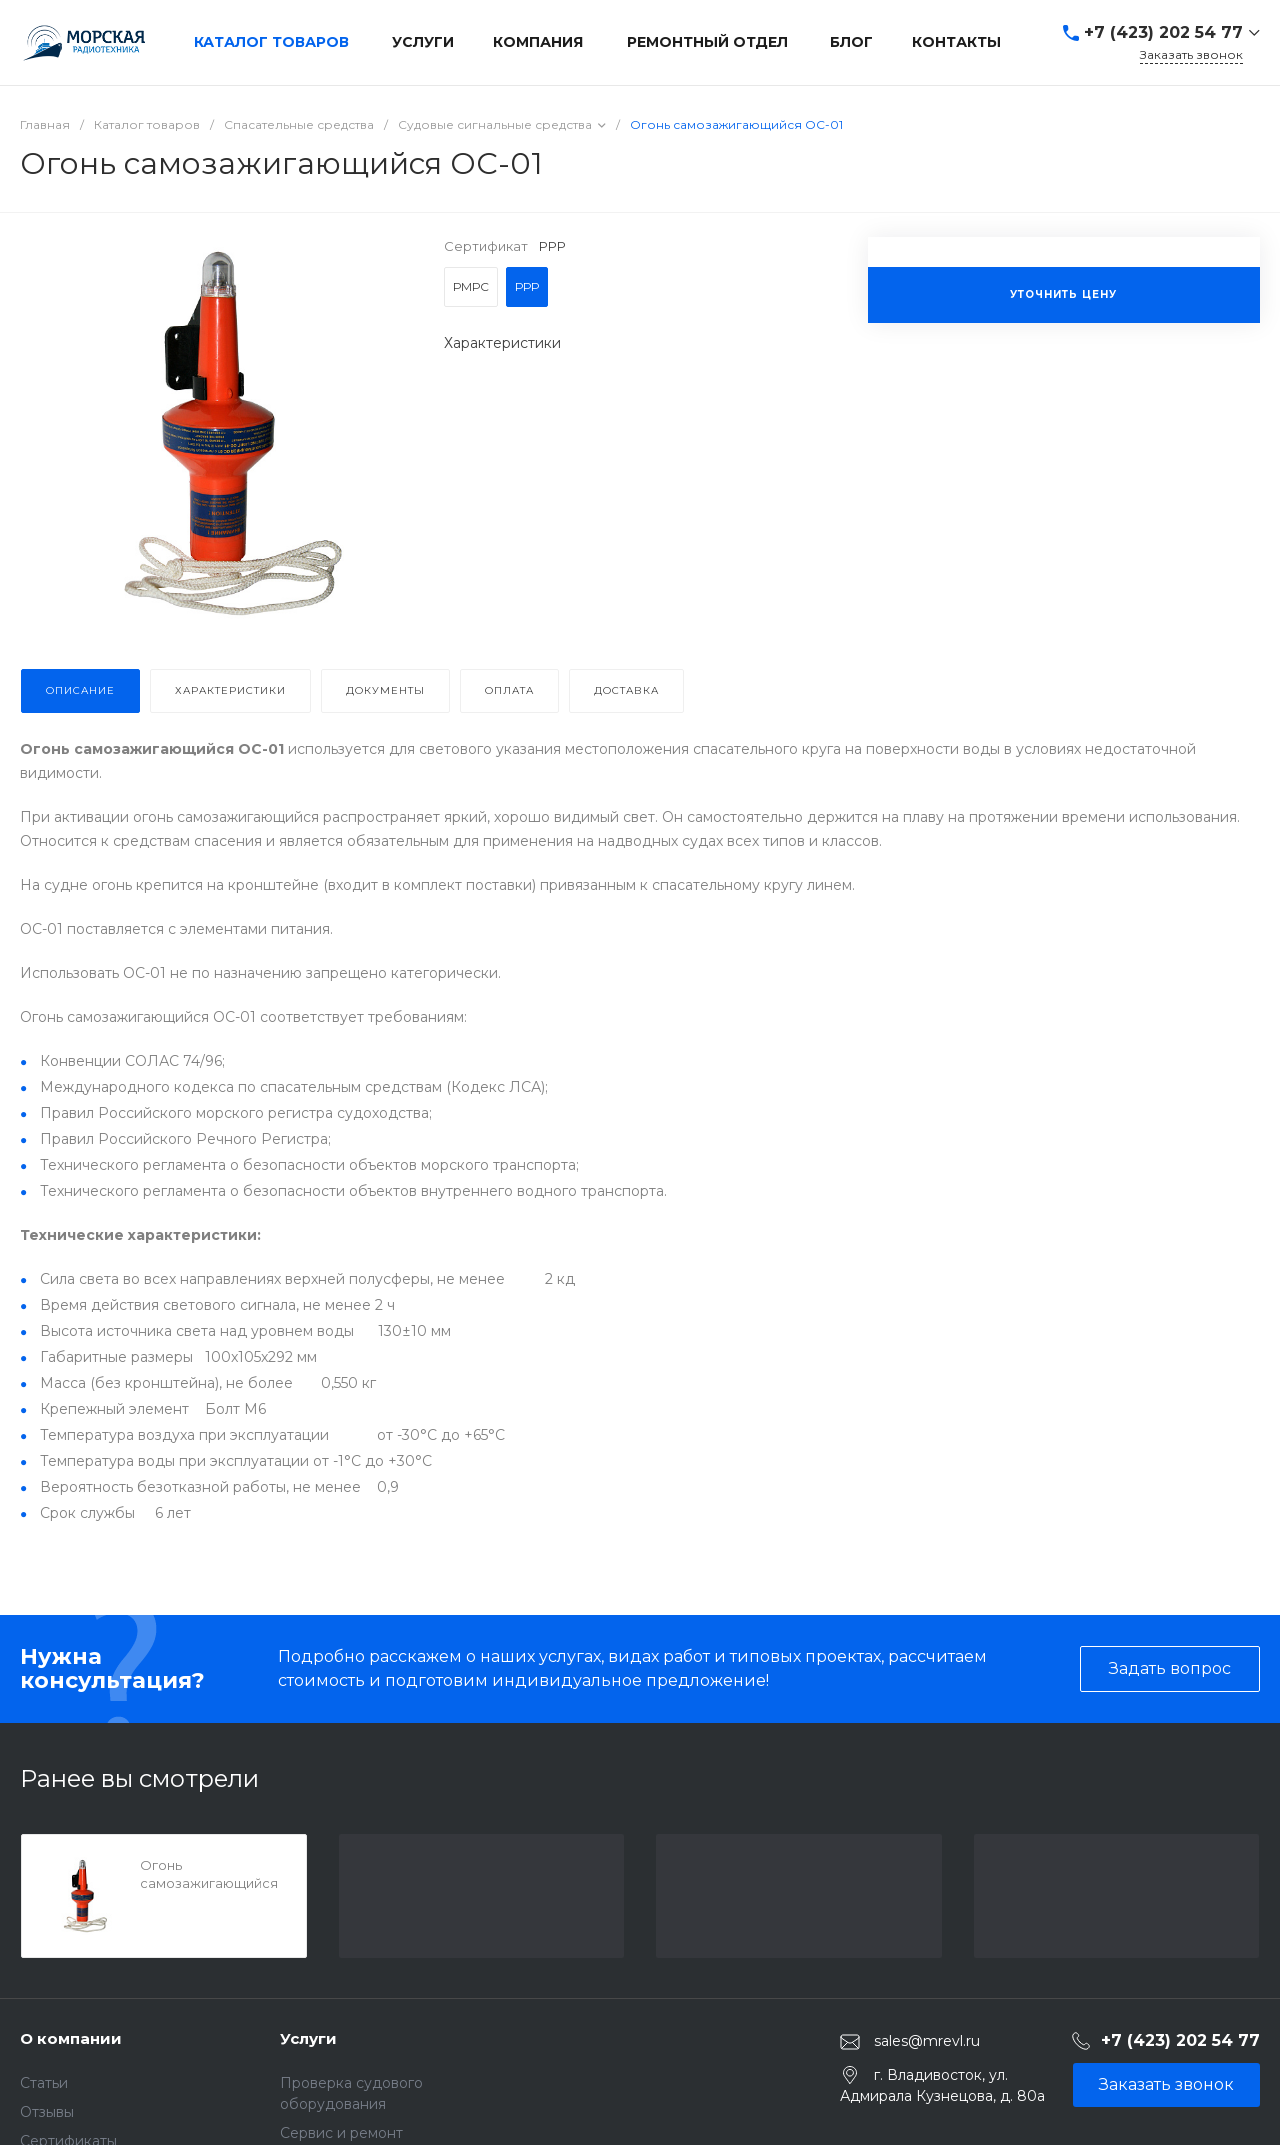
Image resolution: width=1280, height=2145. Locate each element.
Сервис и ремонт (341, 2133)
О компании (71, 2038)
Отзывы (47, 2112)
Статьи (44, 2083)
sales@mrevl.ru (927, 2041)
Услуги (308, 2038)
